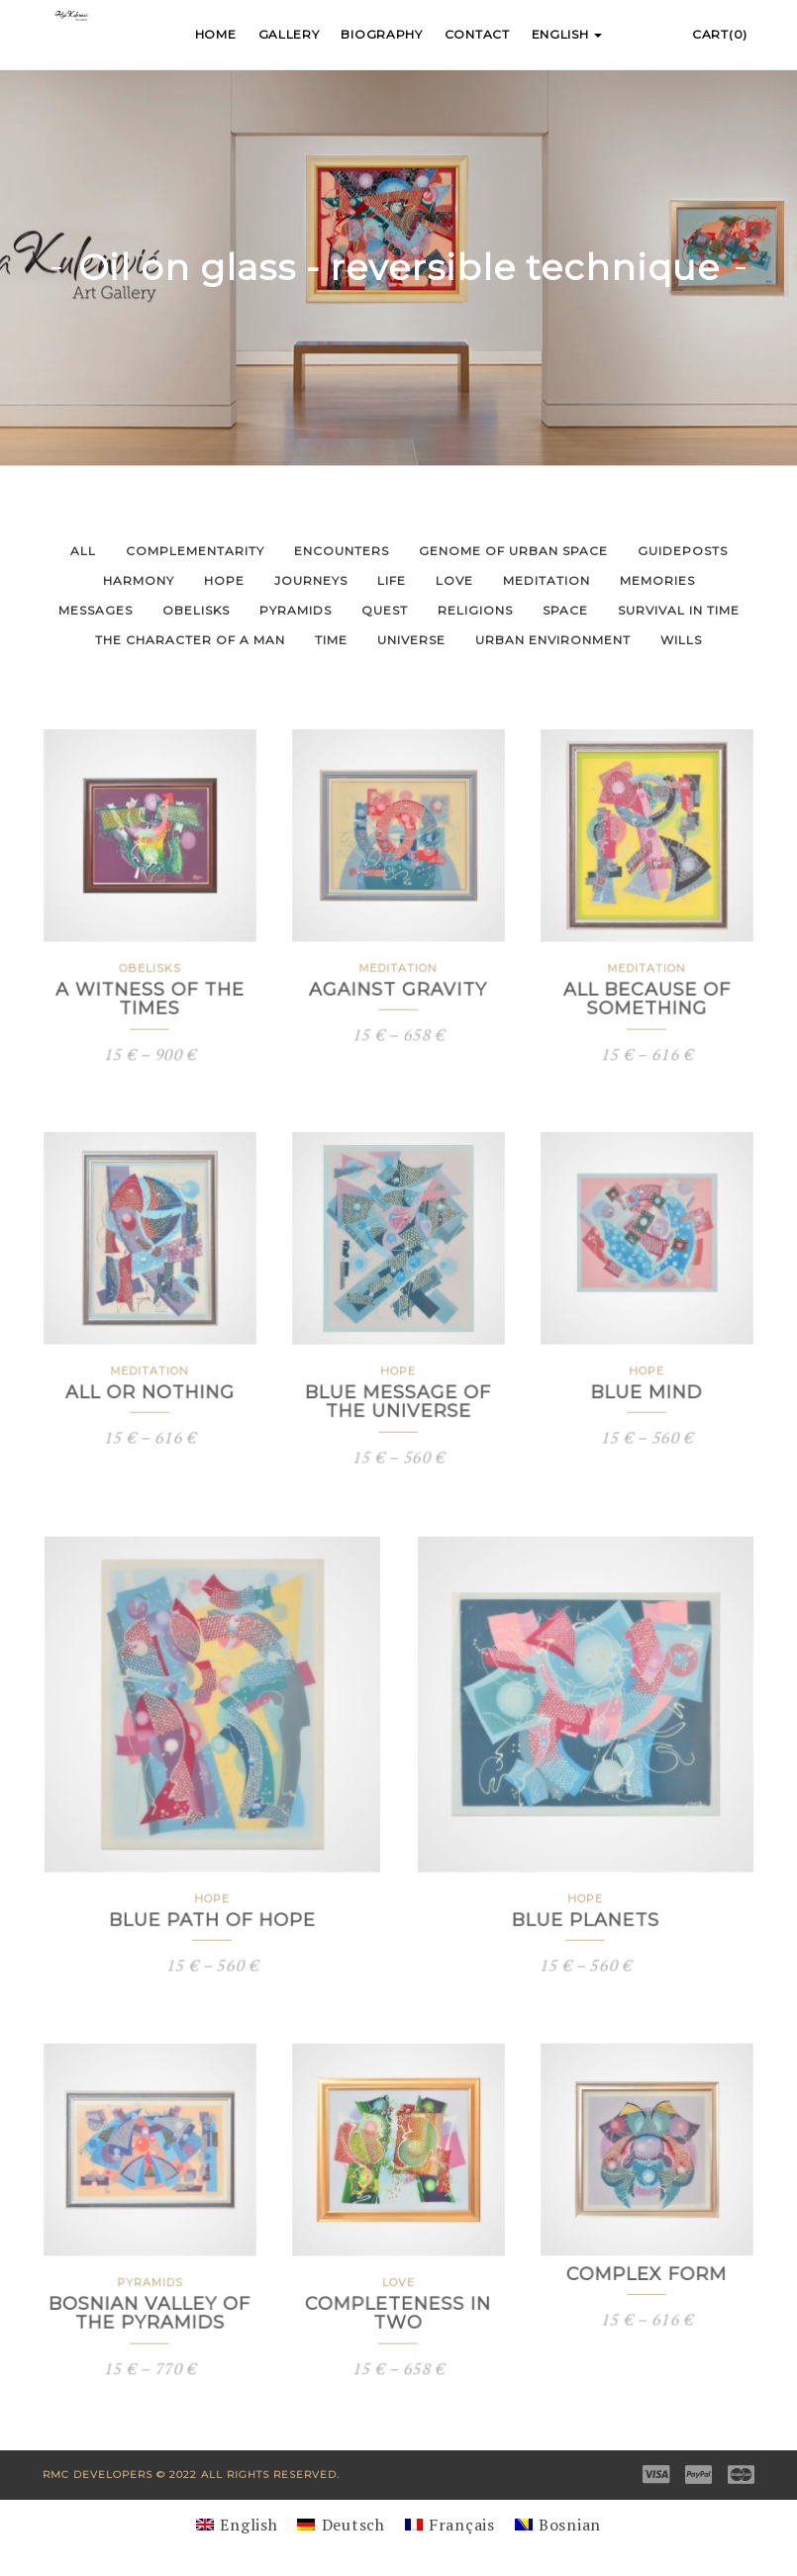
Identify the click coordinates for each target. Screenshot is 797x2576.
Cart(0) (719, 34)
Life (391, 580)
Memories (657, 580)
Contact (477, 34)
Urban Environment (553, 639)
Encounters (341, 550)
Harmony (138, 580)
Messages (95, 610)
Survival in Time (679, 610)
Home (216, 34)
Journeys (311, 580)
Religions (475, 610)
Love (454, 580)
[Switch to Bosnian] (558, 2524)
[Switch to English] (236, 2524)
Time (331, 639)
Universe (411, 639)
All (83, 550)
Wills (681, 639)
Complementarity (195, 550)
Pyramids (295, 610)
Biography (381, 34)
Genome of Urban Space (513, 550)
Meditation (546, 580)
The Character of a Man (190, 639)
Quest (384, 610)
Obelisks (196, 610)
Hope (224, 580)
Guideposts (683, 550)
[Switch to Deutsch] (340, 2524)
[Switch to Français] (450, 2524)
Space (565, 610)
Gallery (289, 34)
